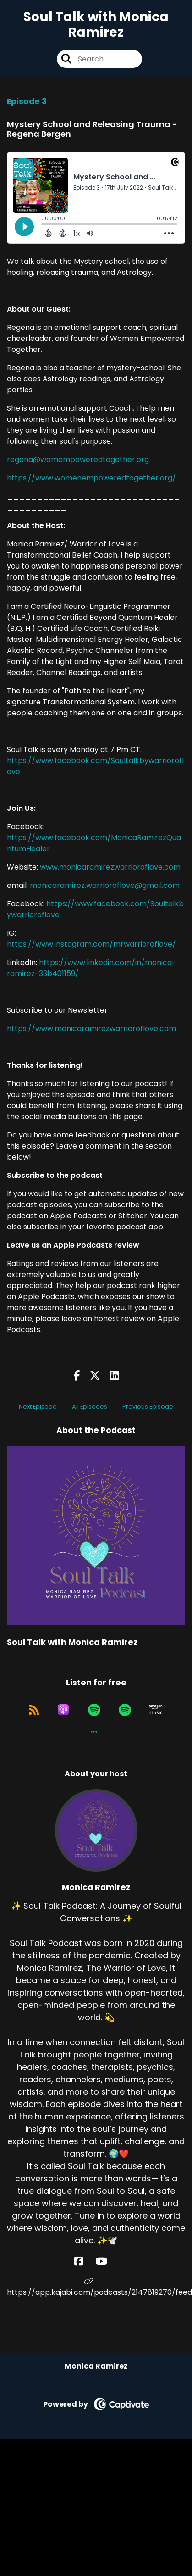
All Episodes (89, 1407)
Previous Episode (147, 1407)
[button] (94, 1732)
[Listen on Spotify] (94, 1710)
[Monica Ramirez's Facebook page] (84, 2261)
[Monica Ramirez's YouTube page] (107, 2261)
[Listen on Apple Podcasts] (63, 1710)
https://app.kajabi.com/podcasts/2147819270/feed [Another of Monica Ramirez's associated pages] (96, 2287)
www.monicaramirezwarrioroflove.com (110, 867)
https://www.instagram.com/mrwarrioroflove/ (91, 944)
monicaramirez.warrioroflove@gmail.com (105, 885)
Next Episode (38, 1407)
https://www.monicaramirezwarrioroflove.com (91, 1028)
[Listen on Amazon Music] (155, 1710)
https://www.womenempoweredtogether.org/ (91, 478)
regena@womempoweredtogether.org (78, 459)
